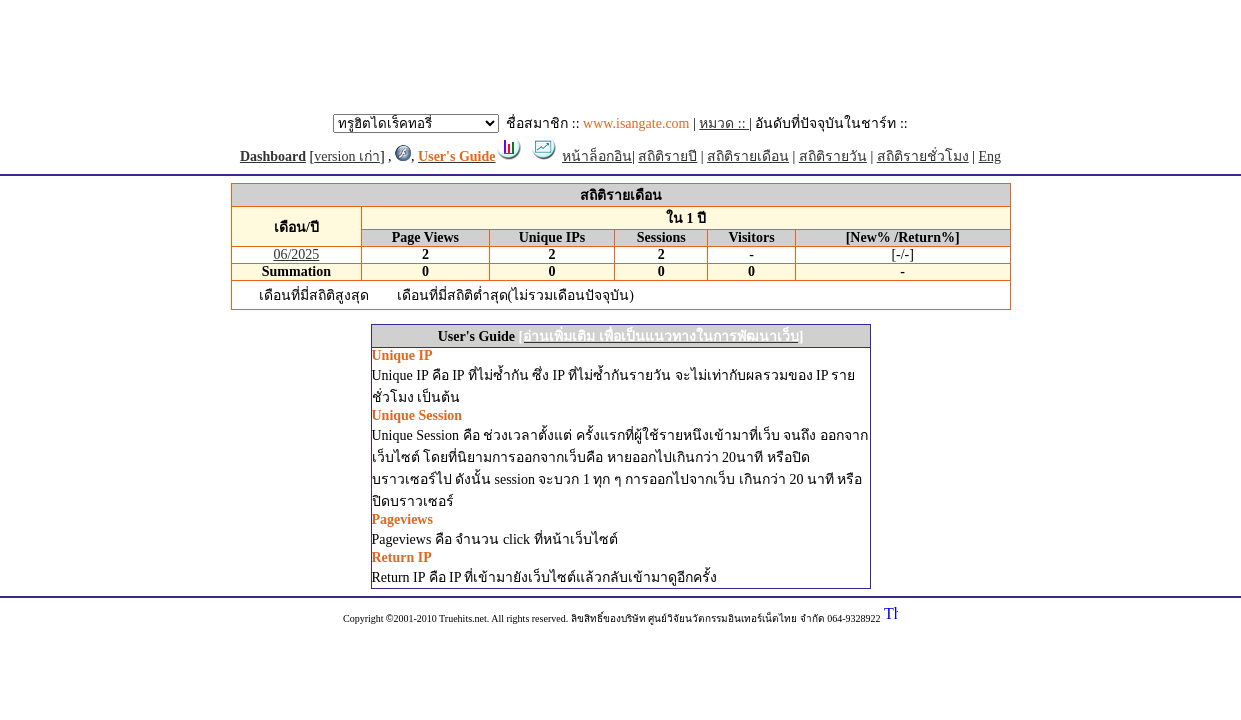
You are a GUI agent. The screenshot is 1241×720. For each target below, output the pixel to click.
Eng (990, 156)
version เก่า (347, 156)
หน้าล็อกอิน (597, 156)
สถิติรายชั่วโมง (923, 156)
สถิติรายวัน (833, 156)
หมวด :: (724, 123)
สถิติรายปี (667, 156)
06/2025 (296, 254)
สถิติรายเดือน (748, 156)
